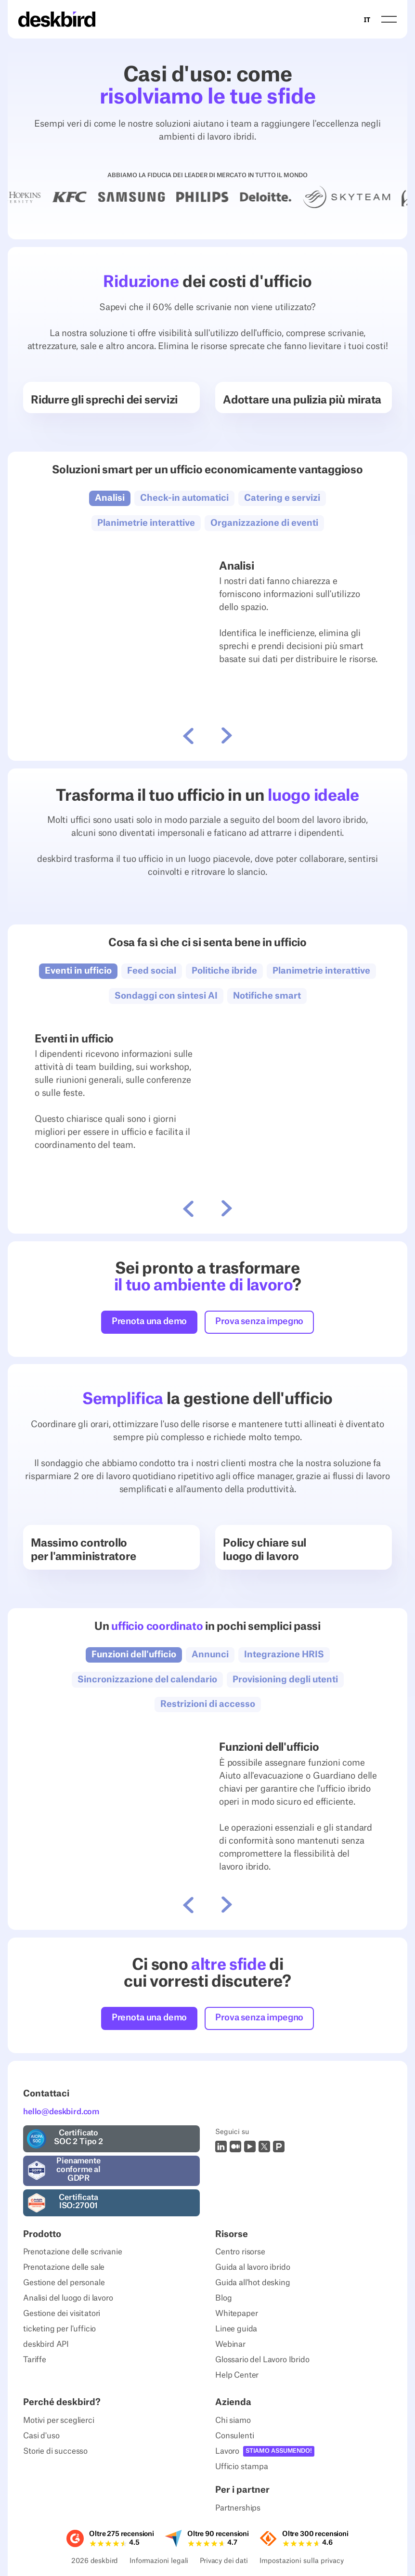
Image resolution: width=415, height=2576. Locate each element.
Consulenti (234, 2436)
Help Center (237, 2375)
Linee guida (236, 2329)
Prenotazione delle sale (63, 2267)
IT (367, 19)
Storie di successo (55, 2451)
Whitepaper (236, 2313)
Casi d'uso (41, 2436)
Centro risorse (240, 2252)
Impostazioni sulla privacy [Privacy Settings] (301, 2561)
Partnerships (237, 2508)
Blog (223, 2298)
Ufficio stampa (241, 2467)
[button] (389, 19)
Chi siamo (233, 2420)
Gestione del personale (63, 2283)
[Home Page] (56, 19)
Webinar (230, 2344)
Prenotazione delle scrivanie (72, 2252)
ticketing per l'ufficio (59, 2329)
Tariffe (34, 2360)
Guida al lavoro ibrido (252, 2267)
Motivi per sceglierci (58, 2420)
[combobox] (367, 19)
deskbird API (46, 2344)
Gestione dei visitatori (61, 2313)
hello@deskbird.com (61, 2112)
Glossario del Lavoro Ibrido (262, 2360)
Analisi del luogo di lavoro (68, 2298)
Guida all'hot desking (252, 2283)
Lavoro (227, 2451)
